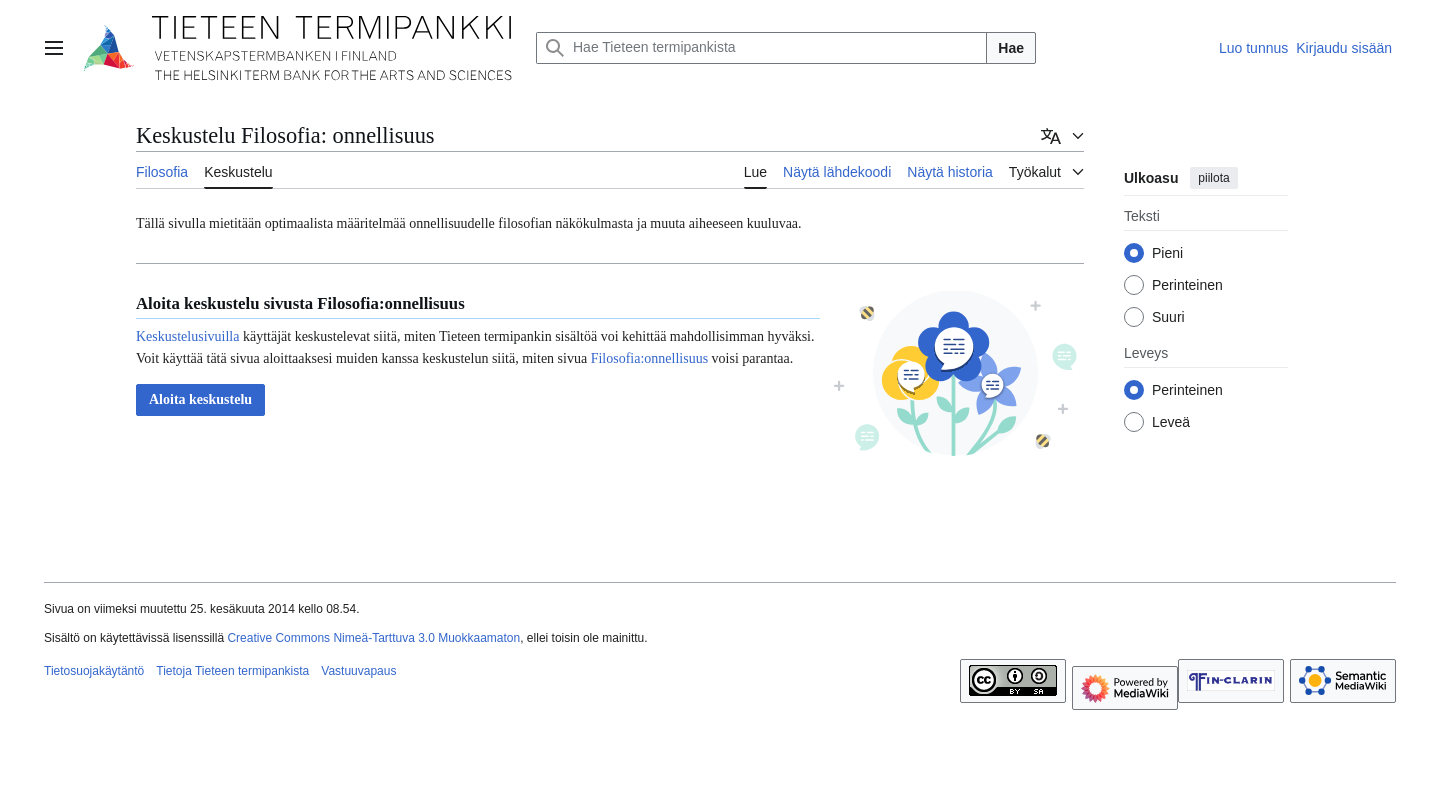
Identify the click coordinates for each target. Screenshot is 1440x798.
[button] (200, 400)
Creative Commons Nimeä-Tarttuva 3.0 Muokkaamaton (373, 638)
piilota (1213, 178)
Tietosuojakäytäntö (94, 671)
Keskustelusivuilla (187, 336)
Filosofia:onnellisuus (649, 358)
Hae (1011, 48)
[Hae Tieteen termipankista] (761, 48)
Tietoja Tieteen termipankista (232, 671)
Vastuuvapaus (358, 671)
